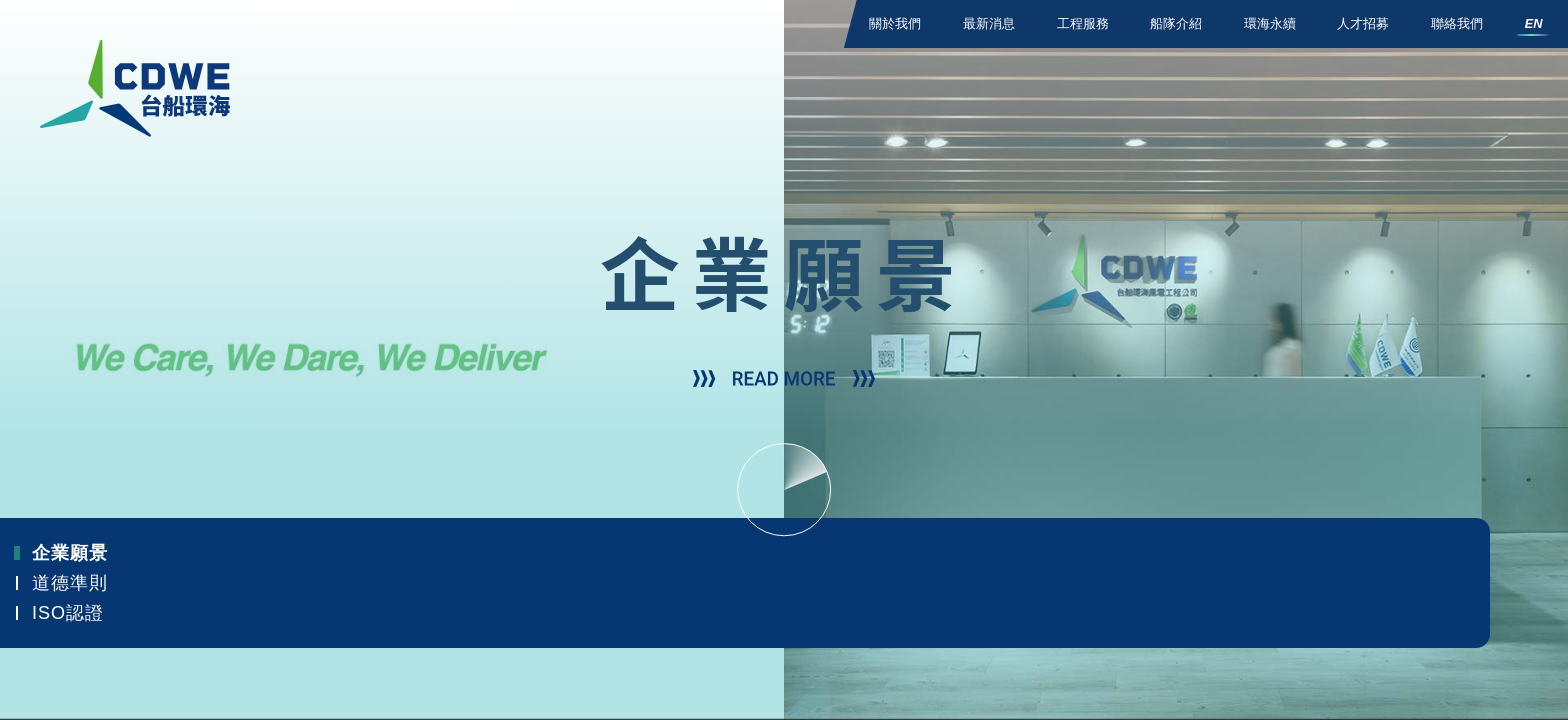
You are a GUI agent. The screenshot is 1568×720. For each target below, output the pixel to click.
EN (1534, 23)
